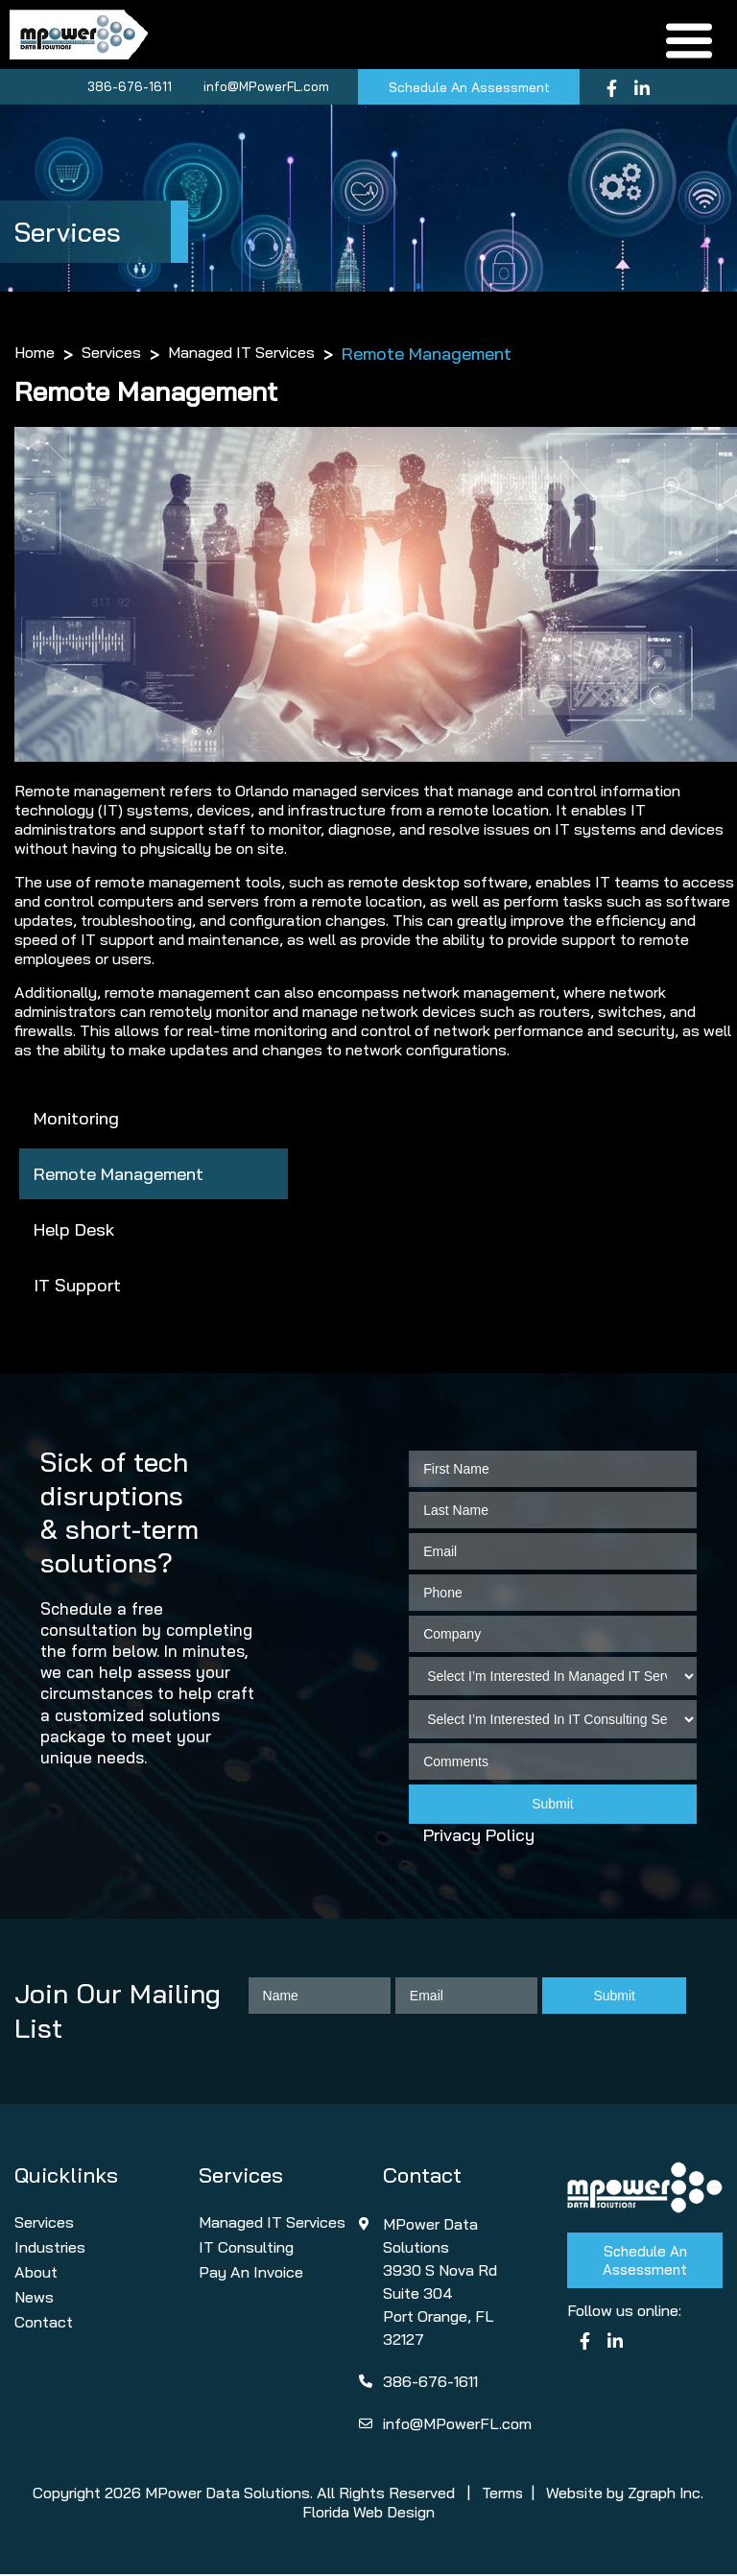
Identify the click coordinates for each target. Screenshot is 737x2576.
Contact (43, 2323)
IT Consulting (246, 2248)
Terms (502, 2494)
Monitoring (76, 1121)
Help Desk (74, 1232)
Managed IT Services (241, 355)
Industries (49, 2248)
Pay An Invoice (251, 2273)
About (36, 2273)
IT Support (77, 1288)
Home (34, 355)
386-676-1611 (126, 88)
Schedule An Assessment (469, 89)
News (34, 2298)
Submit (553, 1806)
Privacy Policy (479, 1838)
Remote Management (118, 1177)
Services (111, 355)
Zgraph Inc (665, 2494)
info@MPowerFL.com (263, 88)
